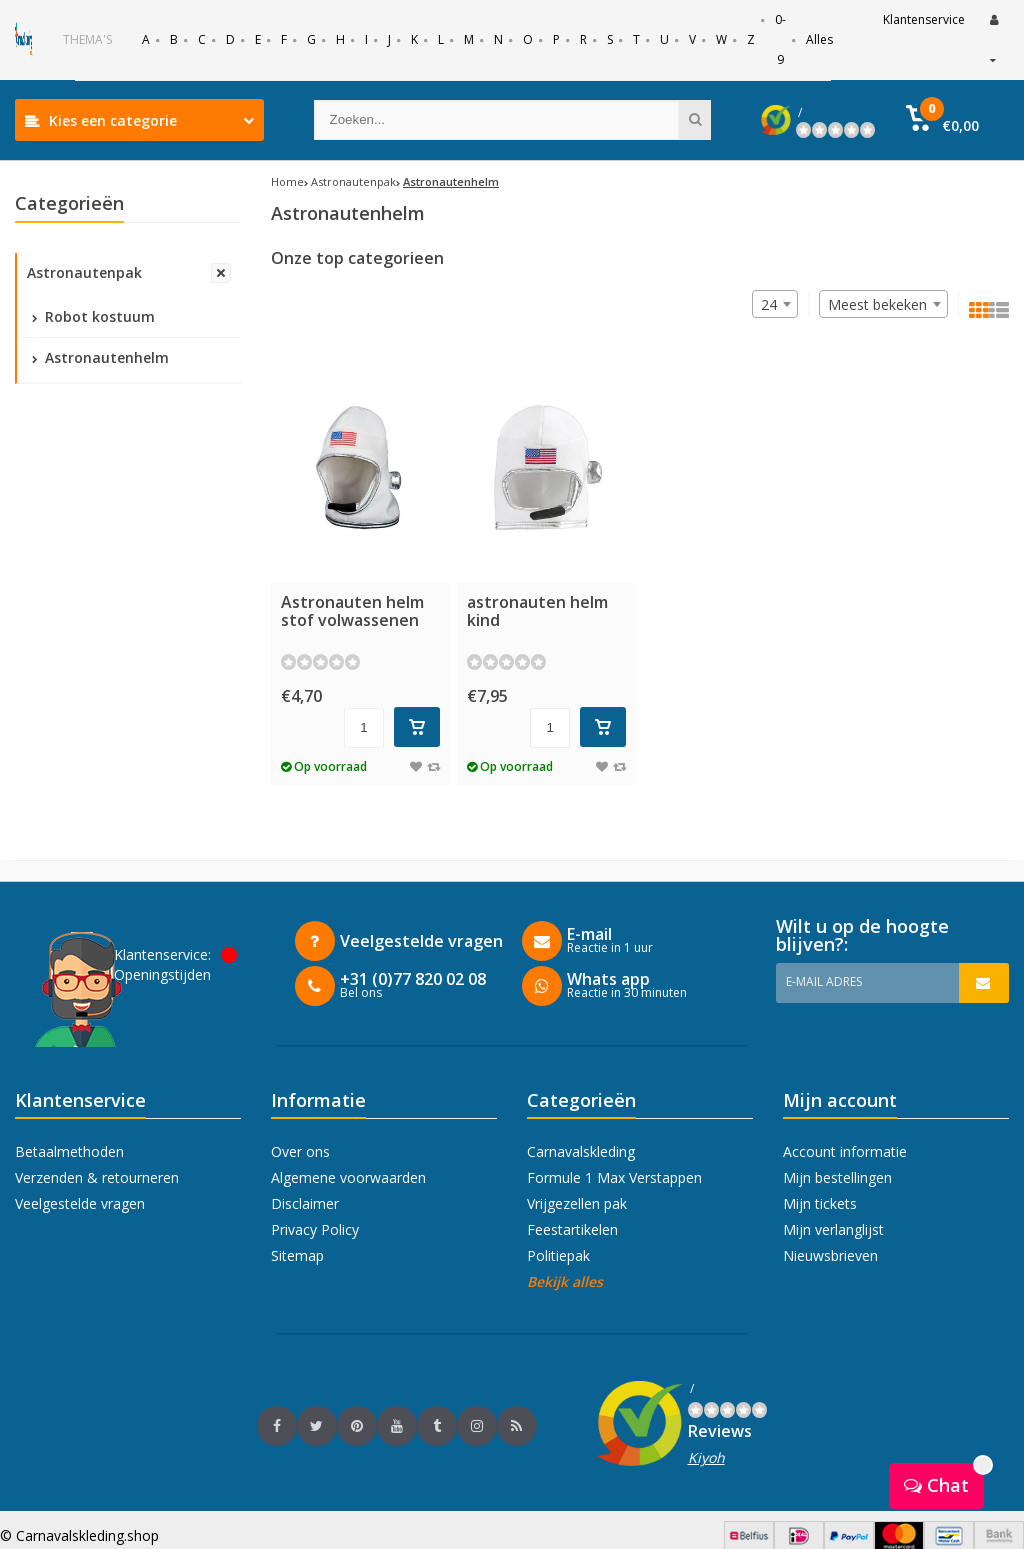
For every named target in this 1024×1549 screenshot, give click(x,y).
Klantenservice (924, 19)
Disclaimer (305, 1203)
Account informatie (845, 1151)
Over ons (300, 1151)
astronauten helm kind (537, 611)
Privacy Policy (315, 1229)
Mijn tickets (820, 1203)
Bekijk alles (565, 1281)
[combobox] (883, 304)
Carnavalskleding (581, 1151)
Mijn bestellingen (837, 1177)
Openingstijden (162, 974)
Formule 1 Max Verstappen (614, 1177)
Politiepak (558, 1255)
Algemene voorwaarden (348, 1177)
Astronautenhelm (100, 357)
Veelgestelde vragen (80, 1203)
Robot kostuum (93, 316)
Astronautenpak (84, 272)
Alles (819, 39)
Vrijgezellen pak (577, 1203)
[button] (942, 120)
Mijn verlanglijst (833, 1229)
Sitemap (297, 1255)
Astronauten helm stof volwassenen (352, 611)
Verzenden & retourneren (97, 1177)
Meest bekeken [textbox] (877, 304)
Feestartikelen (572, 1229)
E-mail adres (824, 981)
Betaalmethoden (69, 1151)
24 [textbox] (769, 304)
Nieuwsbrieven (830, 1255)
